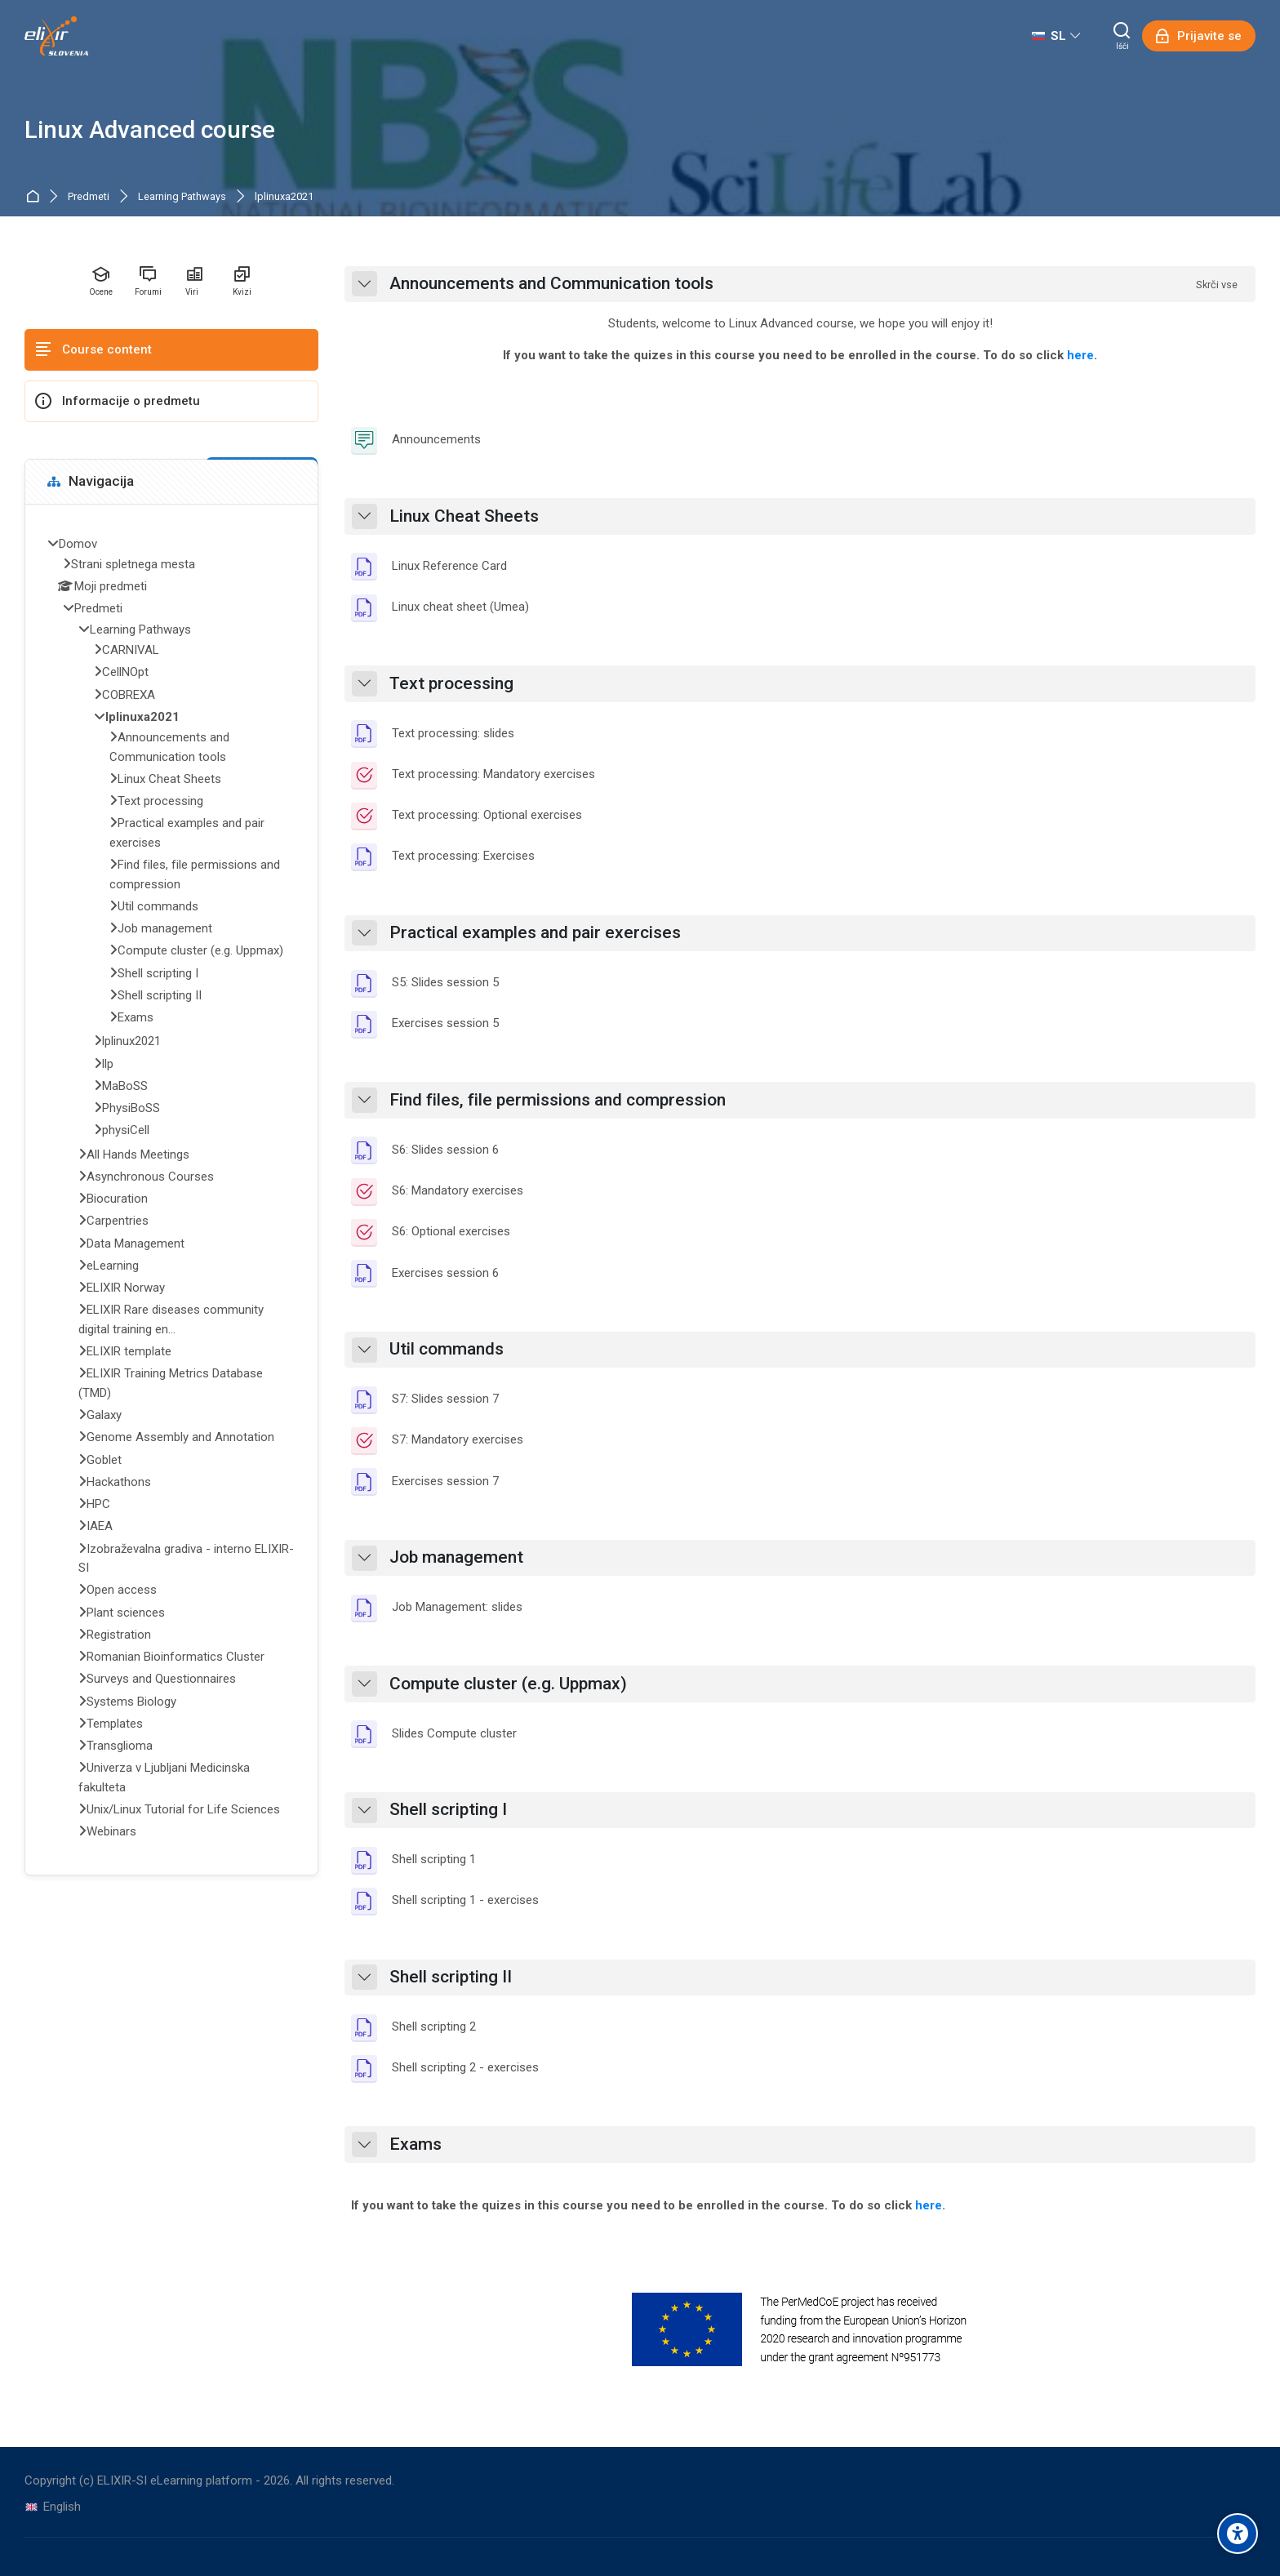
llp (107, 1064)
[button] (364, 283)
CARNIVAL (130, 650)
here (1080, 355)
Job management (456, 1557)
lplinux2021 (131, 1041)
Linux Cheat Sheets (464, 516)
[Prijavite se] (1199, 35)
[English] (52, 2507)
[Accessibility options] (1237, 2533)
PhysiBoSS (131, 1108)
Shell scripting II (450, 1977)
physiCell (125, 1130)
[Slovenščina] (1056, 36)
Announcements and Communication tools (551, 283)
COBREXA (128, 694)
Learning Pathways (182, 197)
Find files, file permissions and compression (557, 1100)
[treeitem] (171, 1190)
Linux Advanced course (149, 130)
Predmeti (88, 197)
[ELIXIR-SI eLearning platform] (56, 36)
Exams (415, 2144)
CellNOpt (125, 672)
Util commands (446, 1349)
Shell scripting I (448, 1809)
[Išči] (1122, 36)
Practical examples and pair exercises (535, 932)
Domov (35, 197)
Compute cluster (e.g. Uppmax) (508, 1684)
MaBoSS (125, 1086)
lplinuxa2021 (284, 197)
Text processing (451, 683)
